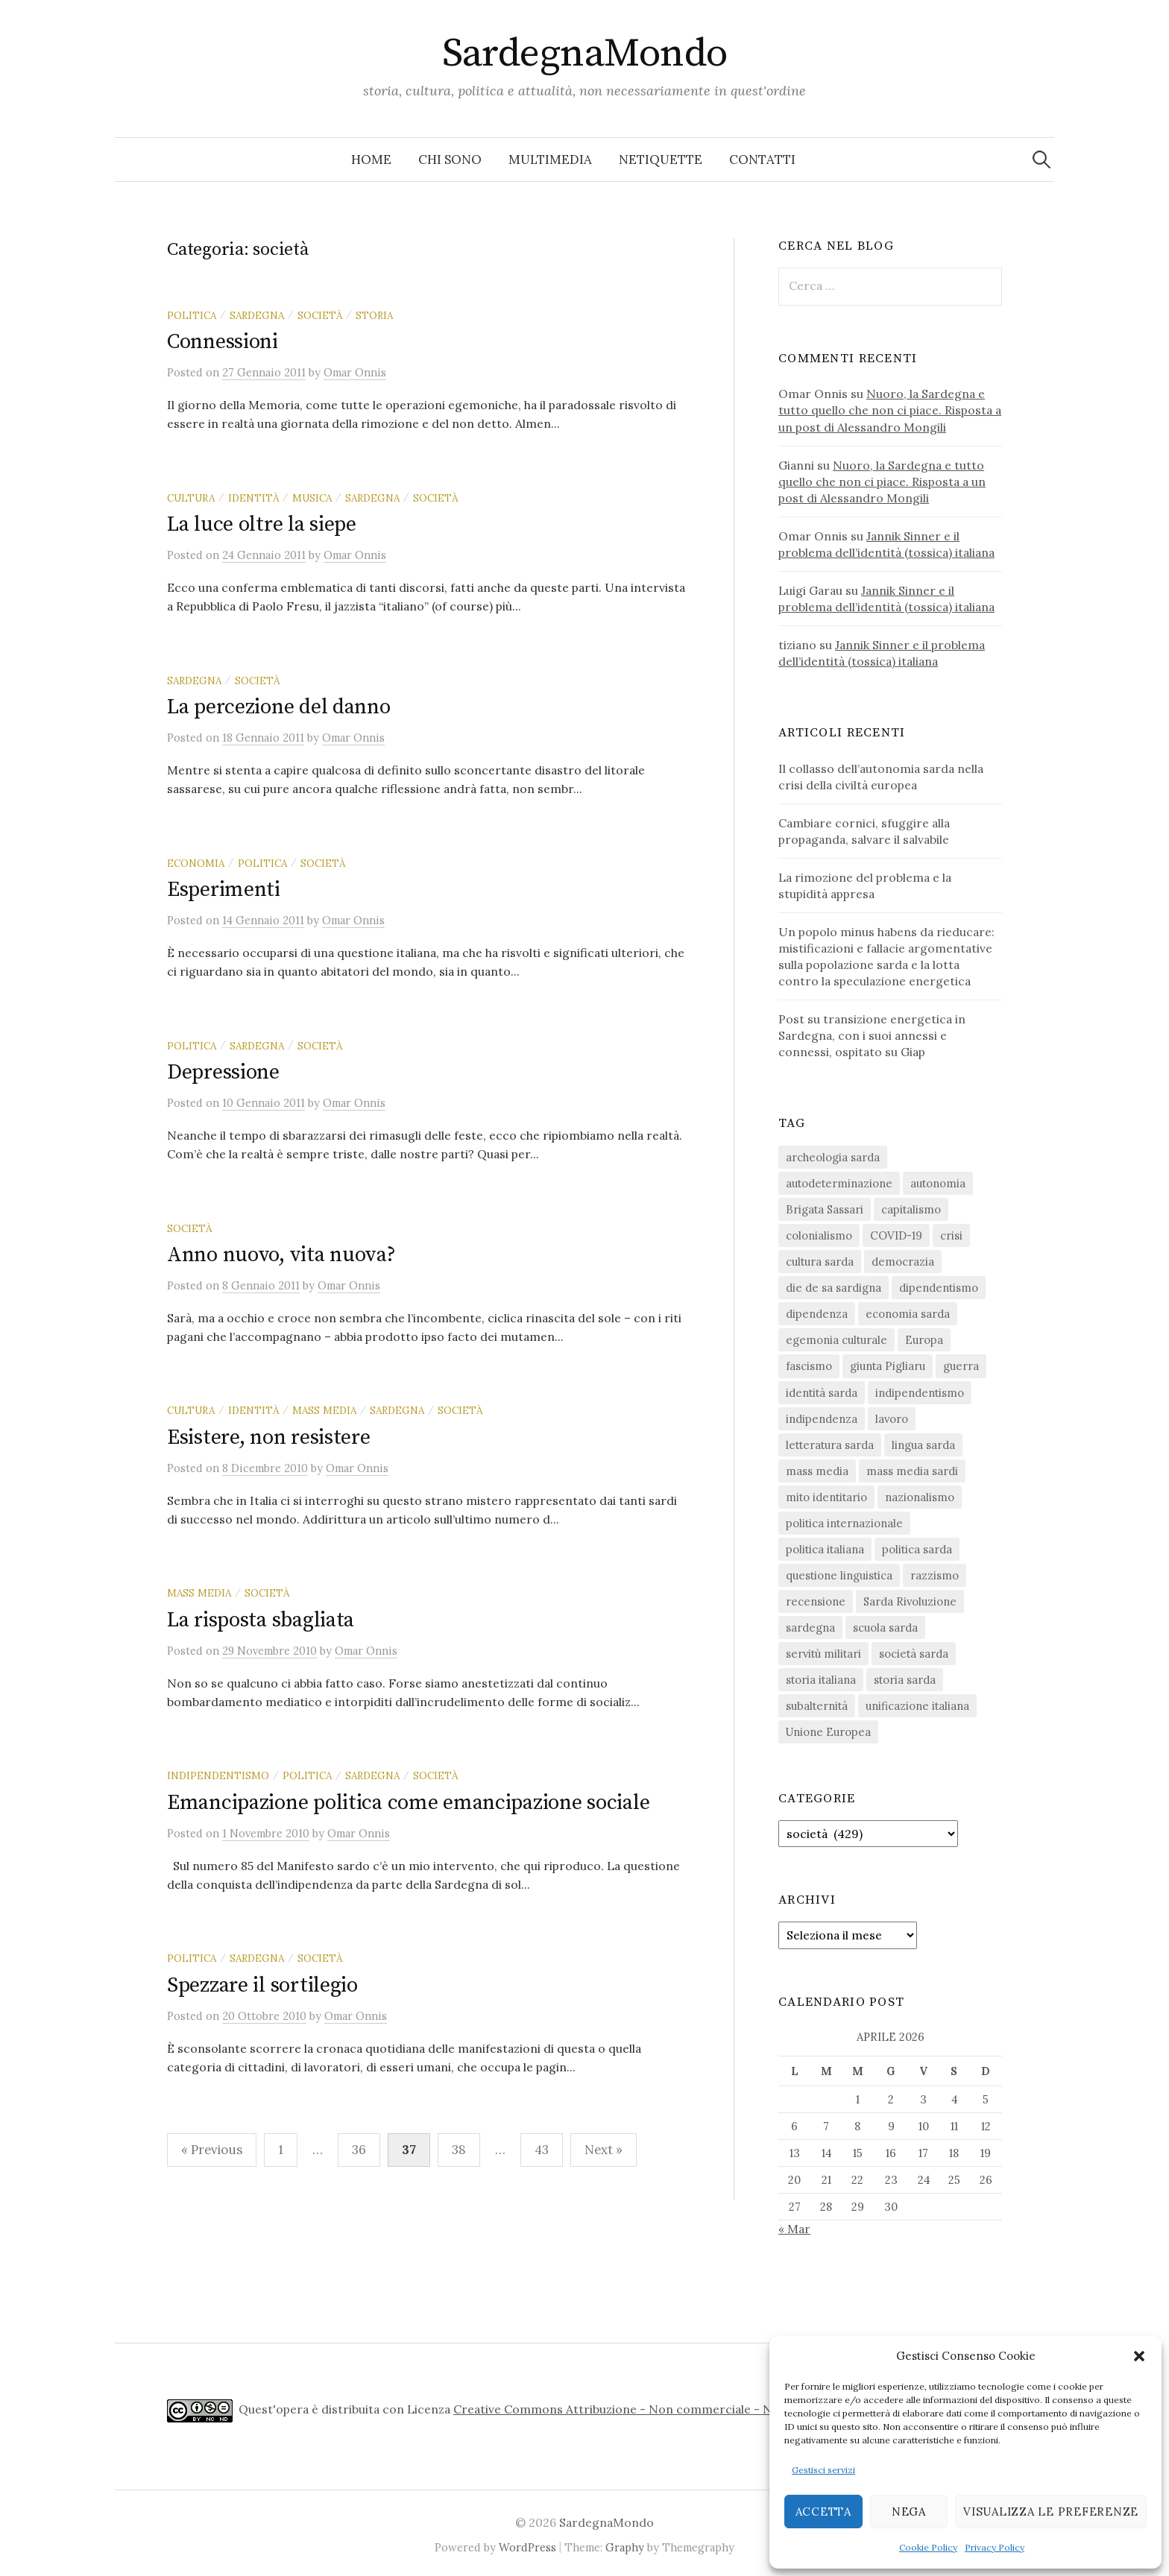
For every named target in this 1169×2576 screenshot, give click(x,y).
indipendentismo (218, 1775)
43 (542, 2149)
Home (371, 159)
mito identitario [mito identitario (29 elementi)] (826, 1497)
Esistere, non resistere (269, 1437)
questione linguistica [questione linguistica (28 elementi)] (839, 1575)
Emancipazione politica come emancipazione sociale (408, 1803)
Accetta (823, 2511)
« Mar (794, 2228)
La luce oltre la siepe (261, 524)
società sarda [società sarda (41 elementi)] (913, 1654)
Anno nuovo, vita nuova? (281, 1255)
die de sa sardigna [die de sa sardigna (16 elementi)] (833, 1288)
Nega (909, 2511)
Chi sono (450, 159)
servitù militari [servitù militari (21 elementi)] (823, 1654)
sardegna (257, 315)
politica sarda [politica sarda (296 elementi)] (917, 1549)
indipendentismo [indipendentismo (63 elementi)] (919, 1393)
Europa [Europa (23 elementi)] (924, 1340)
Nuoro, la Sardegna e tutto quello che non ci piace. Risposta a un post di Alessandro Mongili (889, 410)
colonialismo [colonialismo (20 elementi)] (819, 1235)
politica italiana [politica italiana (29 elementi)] (825, 1549)
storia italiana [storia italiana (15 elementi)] (821, 1680)
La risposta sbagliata (260, 1620)
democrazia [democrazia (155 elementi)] (903, 1261)
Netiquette (660, 159)
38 (459, 2149)
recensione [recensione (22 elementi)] (815, 1601)
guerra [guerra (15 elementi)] (961, 1366)
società (319, 315)
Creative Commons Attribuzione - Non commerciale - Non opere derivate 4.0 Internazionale (716, 2409)
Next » (603, 2149)
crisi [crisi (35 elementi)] (951, 1235)
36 (359, 2149)
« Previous (211, 2149)
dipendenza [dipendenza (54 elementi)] (817, 1314)
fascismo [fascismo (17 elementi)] (809, 1366)
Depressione (223, 1072)
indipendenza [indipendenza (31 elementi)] (821, 1419)
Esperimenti (223, 890)
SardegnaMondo (585, 53)
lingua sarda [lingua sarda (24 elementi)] (923, 1445)
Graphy (624, 2547)
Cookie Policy (928, 2547)
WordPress (527, 2547)
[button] (1139, 2356)
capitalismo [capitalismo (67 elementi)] (911, 1209)
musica (312, 498)
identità (253, 498)
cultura (191, 498)
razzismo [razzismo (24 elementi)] (934, 1575)
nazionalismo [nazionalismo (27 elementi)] (919, 1497)
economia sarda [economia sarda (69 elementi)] (908, 1314)
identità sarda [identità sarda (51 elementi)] (821, 1393)
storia (374, 315)
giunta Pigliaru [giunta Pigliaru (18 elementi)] (887, 1366)
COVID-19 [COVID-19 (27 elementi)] (896, 1235)
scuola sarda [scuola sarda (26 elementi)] (885, 1627)
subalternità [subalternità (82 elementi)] (817, 1706)
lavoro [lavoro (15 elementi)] (891, 1419)
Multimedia (550, 159)
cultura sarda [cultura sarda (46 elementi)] (820, 1261)
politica (191, 315)
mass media (324, 1410)
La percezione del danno (279, 707)
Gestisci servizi (823, 2469)
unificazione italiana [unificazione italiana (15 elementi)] (917, 1706)
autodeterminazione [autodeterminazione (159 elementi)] (839, 1183)
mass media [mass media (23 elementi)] (817, 1471)
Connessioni (222, 342)
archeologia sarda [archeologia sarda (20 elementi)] (833, 1157)
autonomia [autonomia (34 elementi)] (937, 1183)
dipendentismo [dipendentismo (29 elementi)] (938, 1288)
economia (195, 863)
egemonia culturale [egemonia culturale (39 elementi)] (836, 1340)
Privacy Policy (994, 2547)
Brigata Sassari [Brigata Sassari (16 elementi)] (824, 1209)
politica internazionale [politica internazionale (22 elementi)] (844, 1523)
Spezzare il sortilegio (262, 1985)
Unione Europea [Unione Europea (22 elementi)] (828, 1732)
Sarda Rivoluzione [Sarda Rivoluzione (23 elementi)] (910, 1601)
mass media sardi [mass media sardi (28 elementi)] (912, 1471)
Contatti (762, 159)
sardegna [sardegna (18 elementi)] (810, 1627)
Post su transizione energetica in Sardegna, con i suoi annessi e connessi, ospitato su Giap (871, 1035)
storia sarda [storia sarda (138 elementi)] (905, 1680)
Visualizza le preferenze (1050, 2511)
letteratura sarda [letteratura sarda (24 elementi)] (830, 1445)
